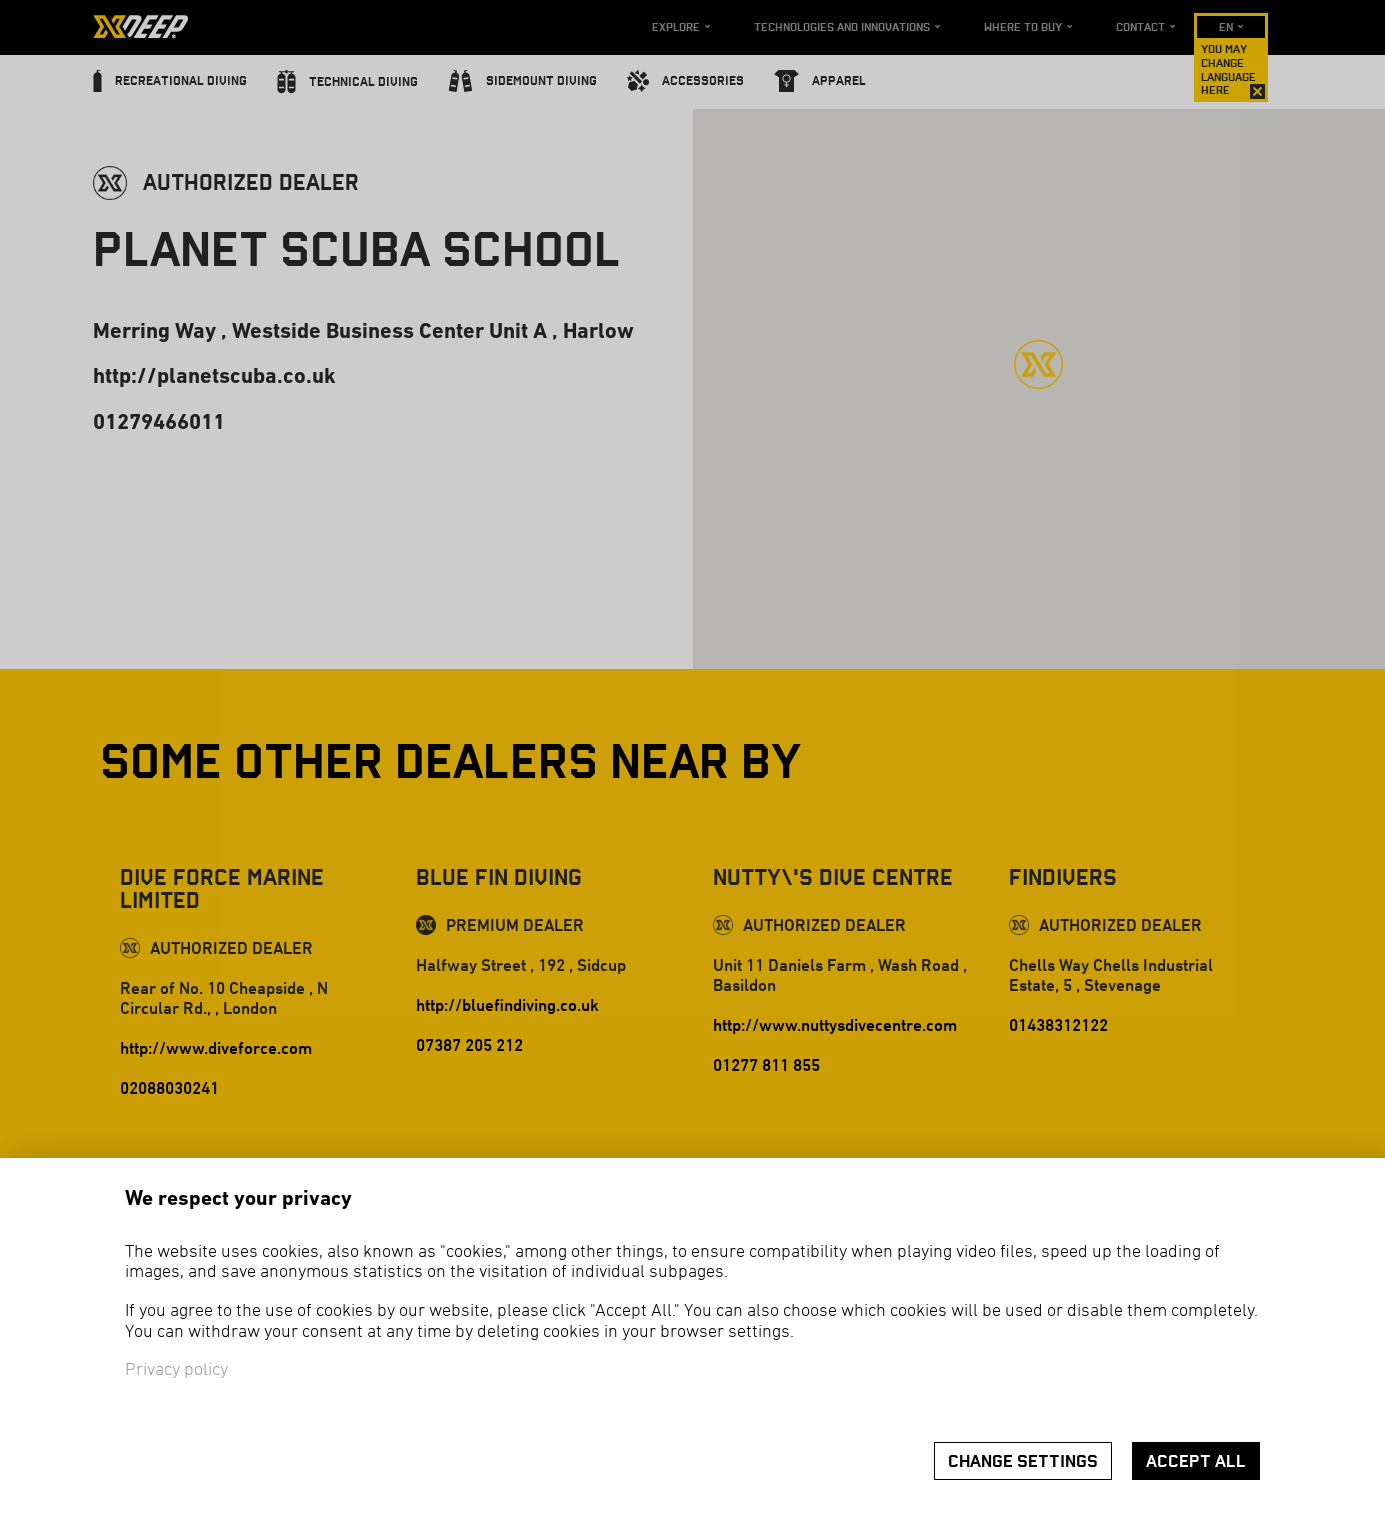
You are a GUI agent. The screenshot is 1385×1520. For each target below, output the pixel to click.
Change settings (1023, 1461)
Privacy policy (176, 1370)
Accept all (1196, 1461)
